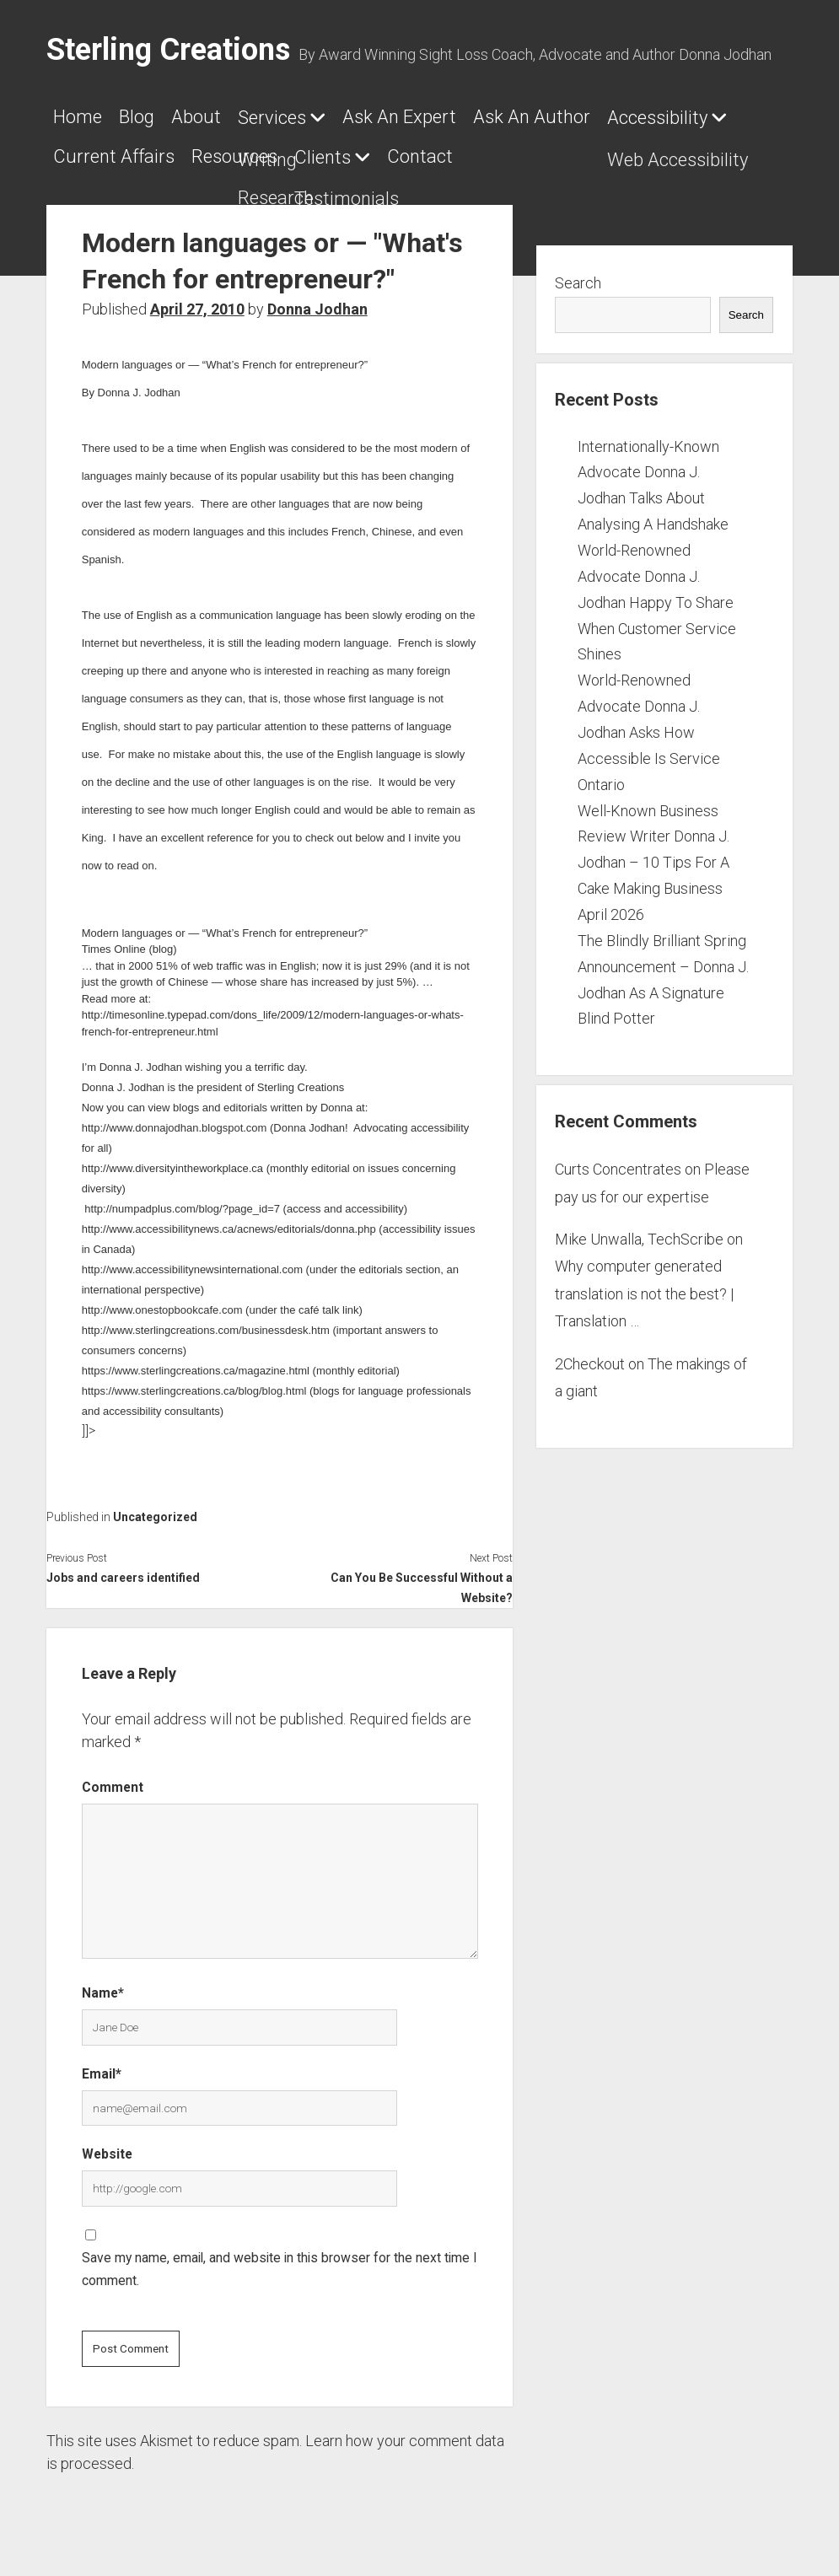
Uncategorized (155, 1507)
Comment (112, 1777)
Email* (101, 2064)
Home (77, 116)
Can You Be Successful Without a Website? (422, 1578)
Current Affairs (259, 151)
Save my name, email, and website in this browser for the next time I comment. (279, 2259)
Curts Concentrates (618, 1159)
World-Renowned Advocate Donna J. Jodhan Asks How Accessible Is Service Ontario (649, 721)
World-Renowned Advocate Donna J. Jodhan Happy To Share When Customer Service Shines (657, 592)
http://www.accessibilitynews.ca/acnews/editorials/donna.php (229, 1219)
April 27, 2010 (197, 299)
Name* (103, 1983)
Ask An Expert (433, 116)
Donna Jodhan (317, 299)
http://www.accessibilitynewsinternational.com (192, 1259)
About (213, 116)
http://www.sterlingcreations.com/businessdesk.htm (206, 1320)
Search (578, 273)
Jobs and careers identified (123, 1567)
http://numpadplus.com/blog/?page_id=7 (182, 1198)
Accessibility (103, 152)
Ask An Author (573, 116)
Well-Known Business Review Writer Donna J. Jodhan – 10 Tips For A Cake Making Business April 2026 (653, 852)
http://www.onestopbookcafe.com (162, 1299)
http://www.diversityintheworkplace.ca (172, 1158)
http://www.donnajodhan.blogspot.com (174, 1117)
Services (297, 117)
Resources (388, 151)
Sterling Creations (168, 49)
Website (107, 2144)
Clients (484, 152)
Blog (145, 116)
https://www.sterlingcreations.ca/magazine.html (195, 1360)
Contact (590, 151)
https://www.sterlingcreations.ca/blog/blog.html (194, 1380)
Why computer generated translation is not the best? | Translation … (644, 1283)
